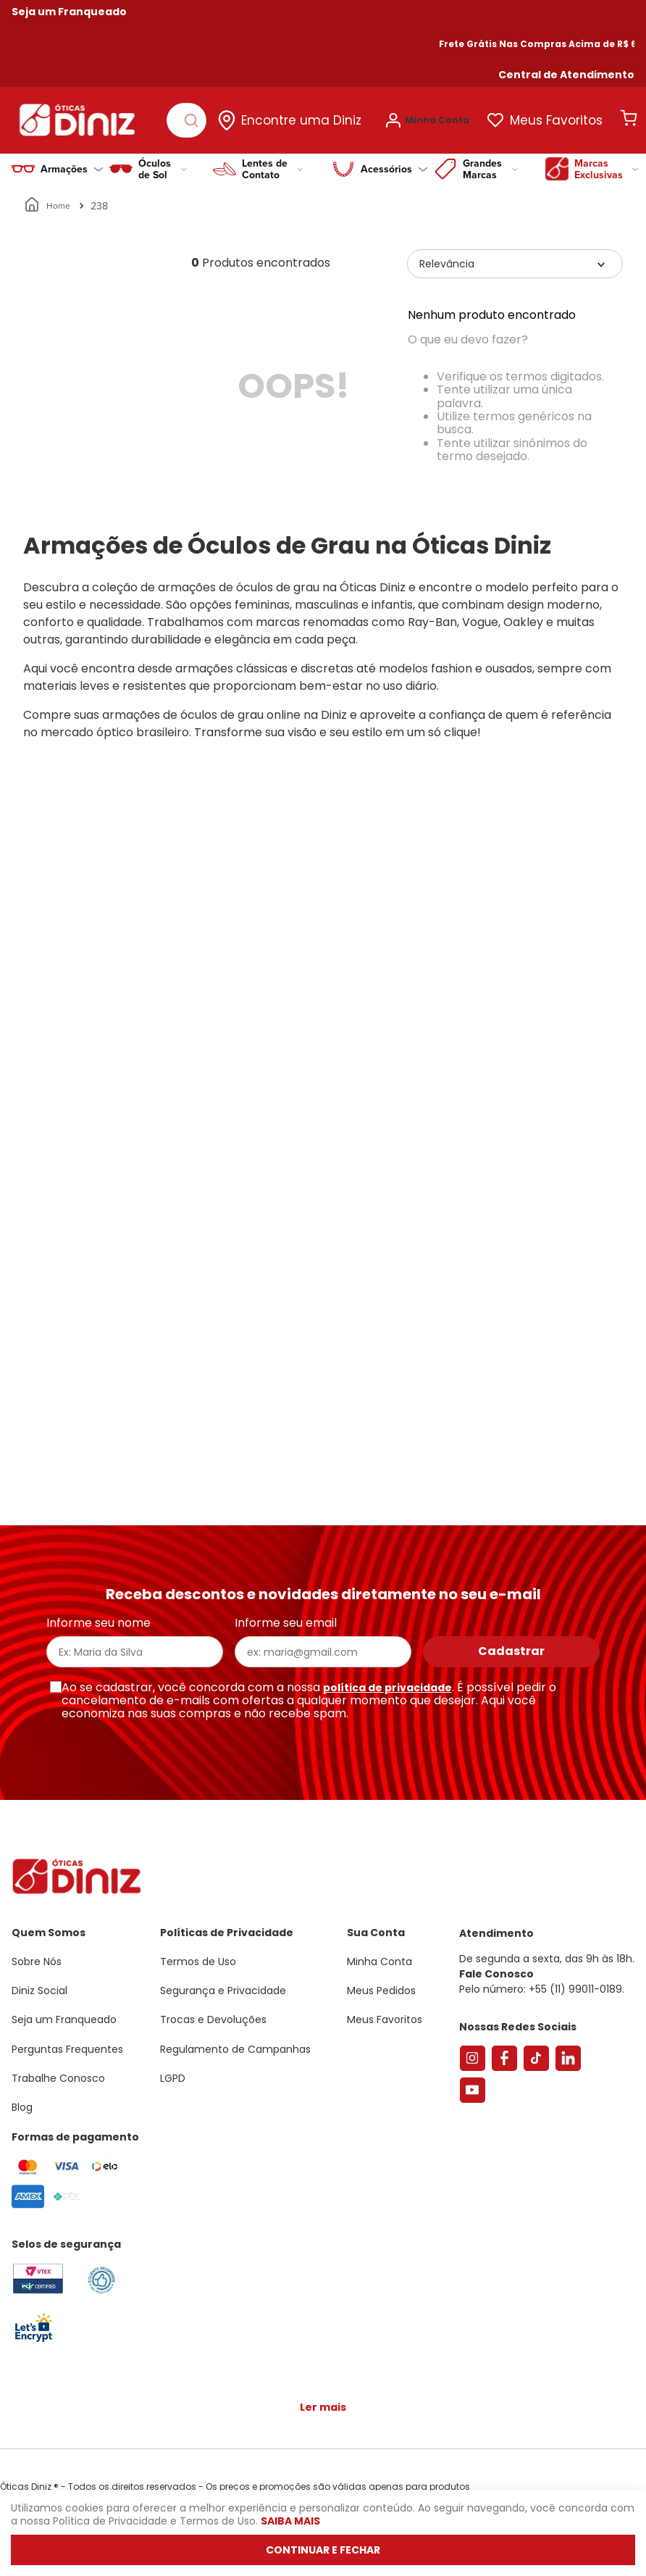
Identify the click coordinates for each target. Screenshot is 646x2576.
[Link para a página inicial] (48, 198)
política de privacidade (387, 1687)
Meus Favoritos (565, 116)
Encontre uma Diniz (310, 116)
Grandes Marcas (490, 161)
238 (99, 198)
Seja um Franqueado (69, 11)
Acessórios (394, 161)
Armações (72, 161)
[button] (566, 75)
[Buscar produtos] (197, 117)
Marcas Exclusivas (606, 161)
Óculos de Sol (162, 161)
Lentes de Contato (272, 161)
